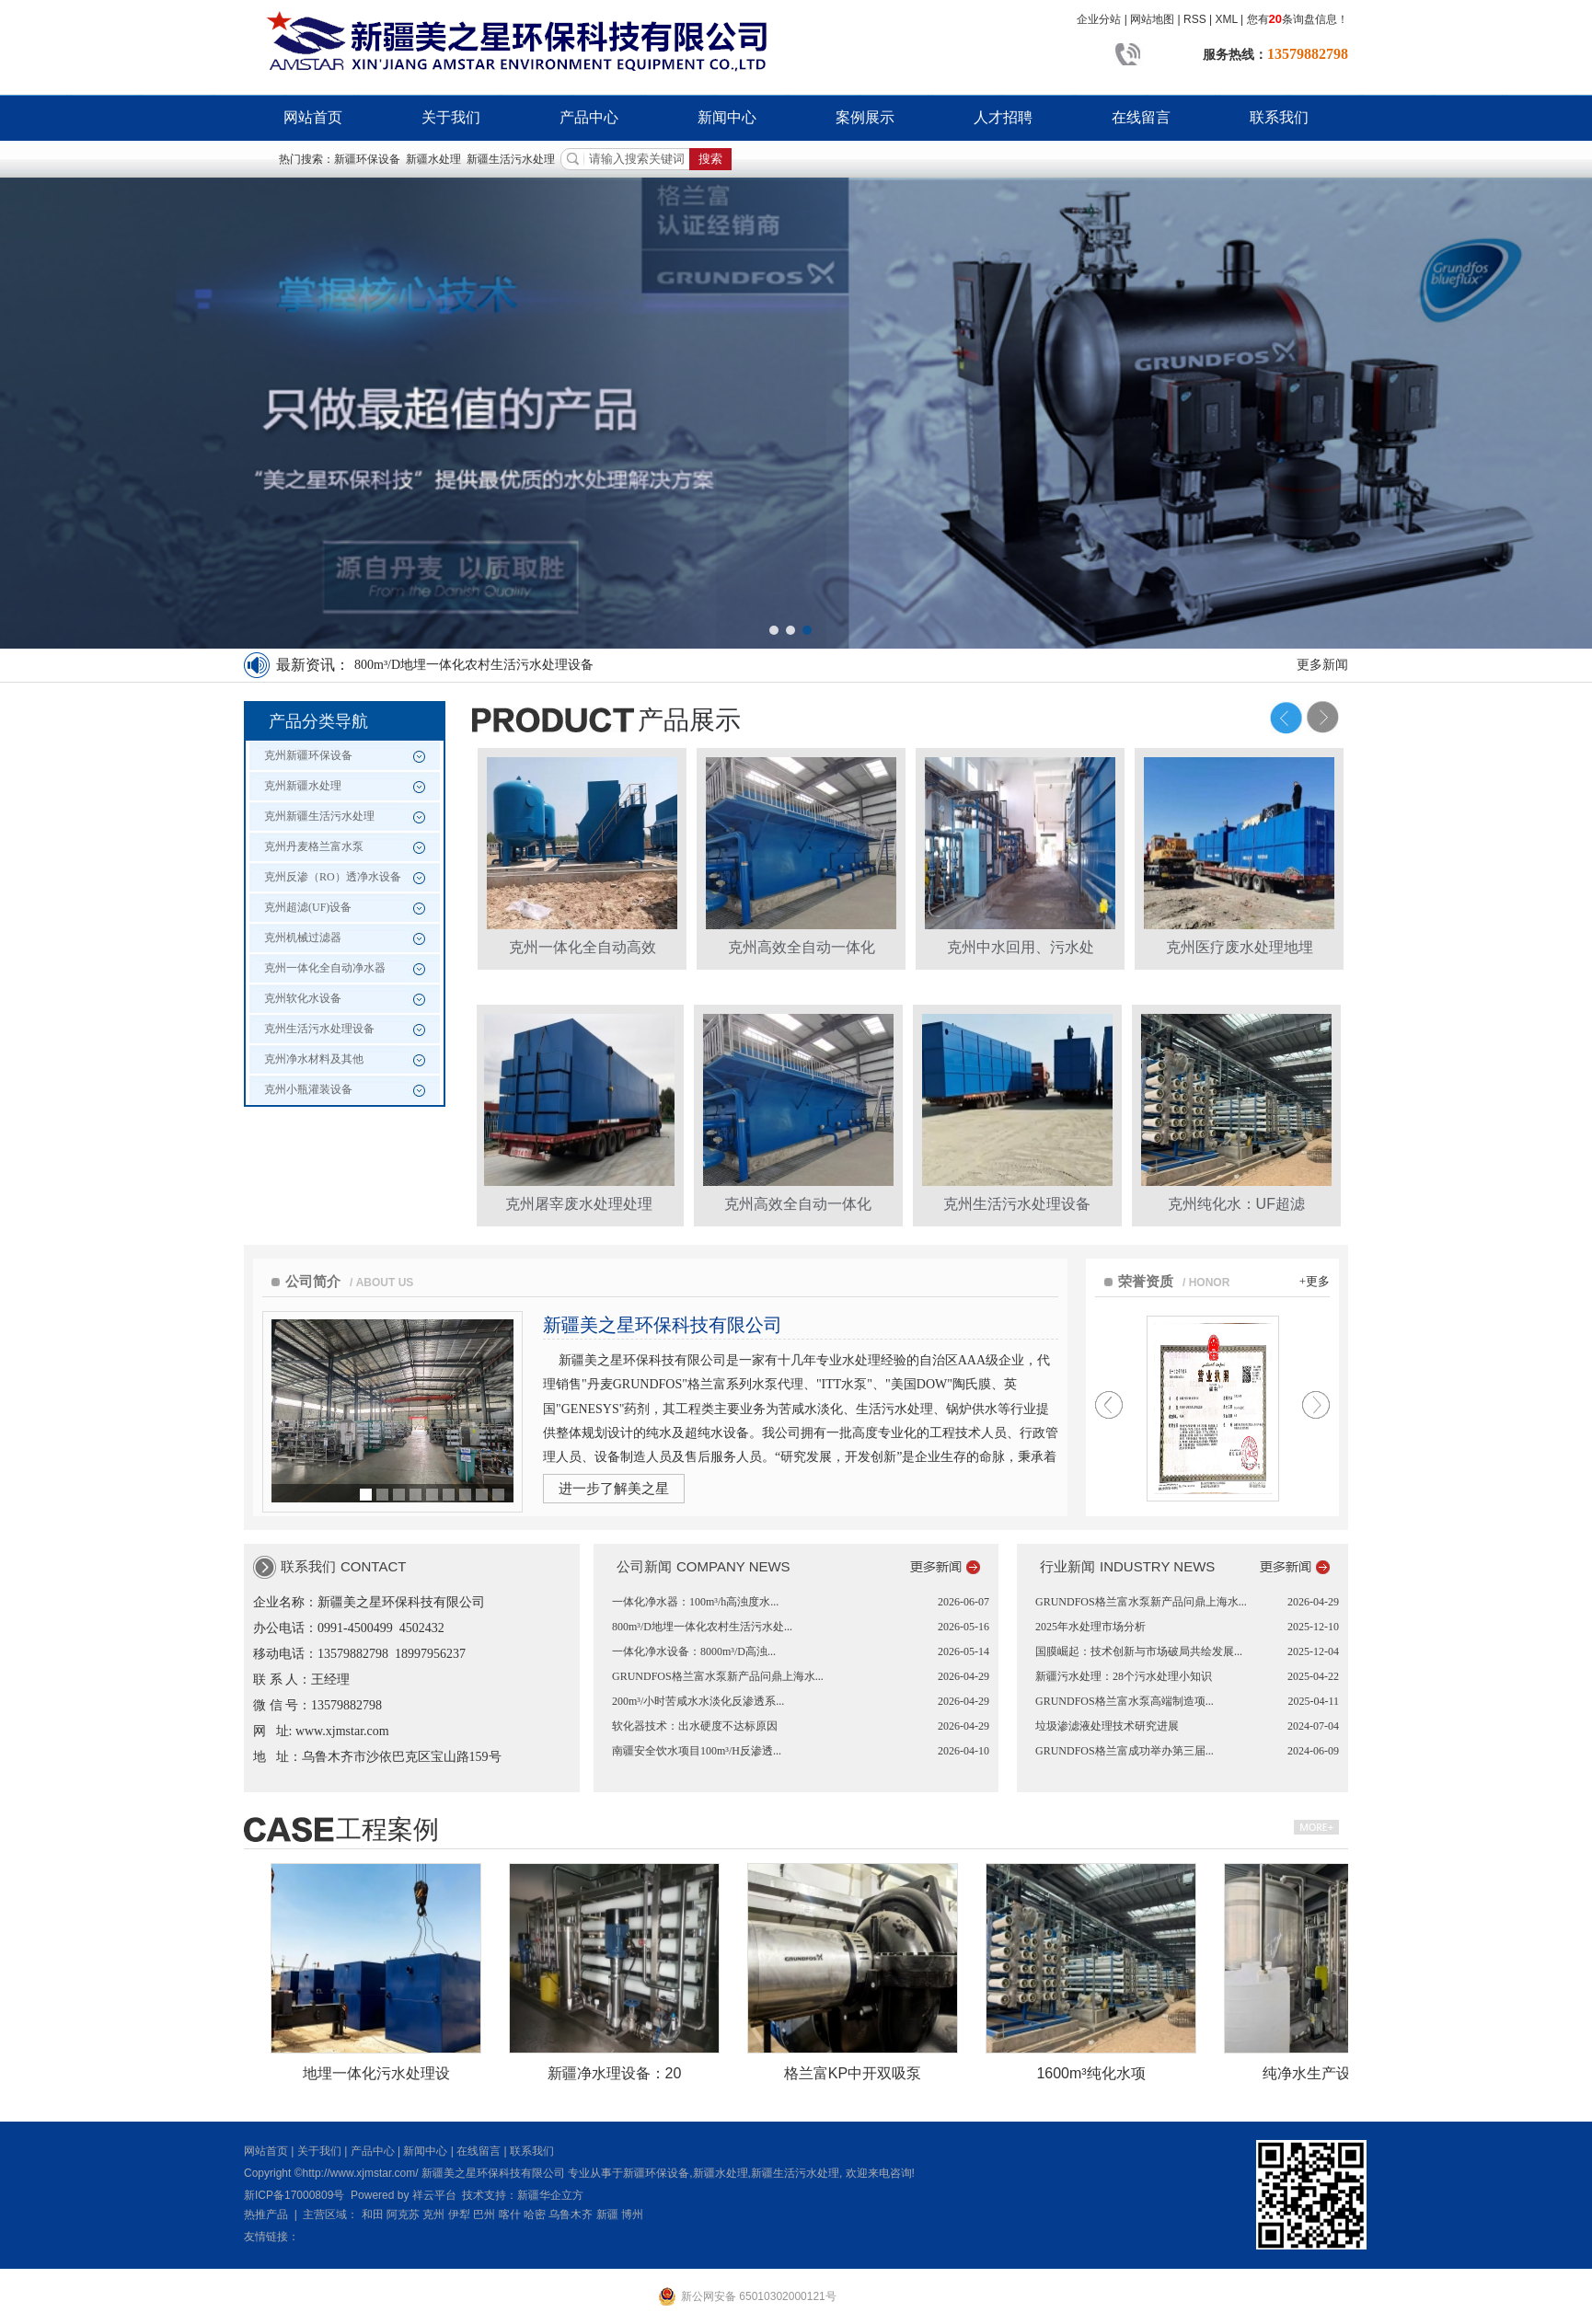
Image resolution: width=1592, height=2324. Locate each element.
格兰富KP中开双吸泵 (859, 2073)
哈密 (535, 2214)
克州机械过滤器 (302, 937)
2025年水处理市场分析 (1090, 1626)
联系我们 (1279, 117)
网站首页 (312, 117)
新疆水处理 (433, 159)
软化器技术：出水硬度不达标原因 (695, 1726)
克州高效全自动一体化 (801, 947)
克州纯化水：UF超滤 (1242, 1204)
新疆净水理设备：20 (621, 2073)
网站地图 (1152, 19)
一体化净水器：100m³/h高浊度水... (695, 1601)
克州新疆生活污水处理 (319, 816)
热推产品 (266, 2214)
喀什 (510, 2214)
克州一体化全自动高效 (582, 947)
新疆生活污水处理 (511, 159)
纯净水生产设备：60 (1336, 2073)
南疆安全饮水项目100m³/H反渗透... (696, 1750)
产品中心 (589, 117)
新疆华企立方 (550, 2195)
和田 (373, 2214)
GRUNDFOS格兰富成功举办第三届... (1124, 1750)
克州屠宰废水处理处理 (585, 1204)
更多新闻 (1322, 665)
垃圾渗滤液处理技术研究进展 (1107, 1726)
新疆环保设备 (367, 159)
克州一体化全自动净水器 (325, 967)
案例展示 (865, 117)
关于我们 (450, 117)
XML (1227, 19)
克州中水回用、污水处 (1020, 947)
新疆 (607, 2214)
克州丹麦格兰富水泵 (313, 846)
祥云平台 (434, 2195)
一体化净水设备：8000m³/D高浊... (694, 1651)
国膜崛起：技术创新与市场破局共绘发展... (1138, 1651)
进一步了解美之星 (614, 1488)
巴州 (484, 2214)
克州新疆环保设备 (308, 755)
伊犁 (459, 2214)
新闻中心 (727, 117)
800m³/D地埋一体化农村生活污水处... (702, 1626)
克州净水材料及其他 (313, 1059)
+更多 (1314, 1281)
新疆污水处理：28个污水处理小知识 (1123, 1676)
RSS (1194, 19)
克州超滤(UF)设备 (308, 907)
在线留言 (1141, 117)
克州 (433, 2214)
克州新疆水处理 (302, 785)
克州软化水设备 (302, 998)
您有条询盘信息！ (1297, 19)
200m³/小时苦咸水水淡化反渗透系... (698, 1701)
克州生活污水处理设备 (319, 1028)
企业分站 (1099, 19)
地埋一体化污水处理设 (382, 2073)
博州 (632, 2214)
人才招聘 (1003, 117)
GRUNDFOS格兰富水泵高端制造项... (1124, 1701)
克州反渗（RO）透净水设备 (332, 876)
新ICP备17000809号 (294, 2195)
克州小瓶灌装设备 (308, 1089)
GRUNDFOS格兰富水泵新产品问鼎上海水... (718, 1676)
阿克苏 (403, 2214)
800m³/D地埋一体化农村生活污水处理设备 (474, 665)
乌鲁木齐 (570, 2214)
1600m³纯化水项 (1097, 2073)
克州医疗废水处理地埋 (1239, 947)
